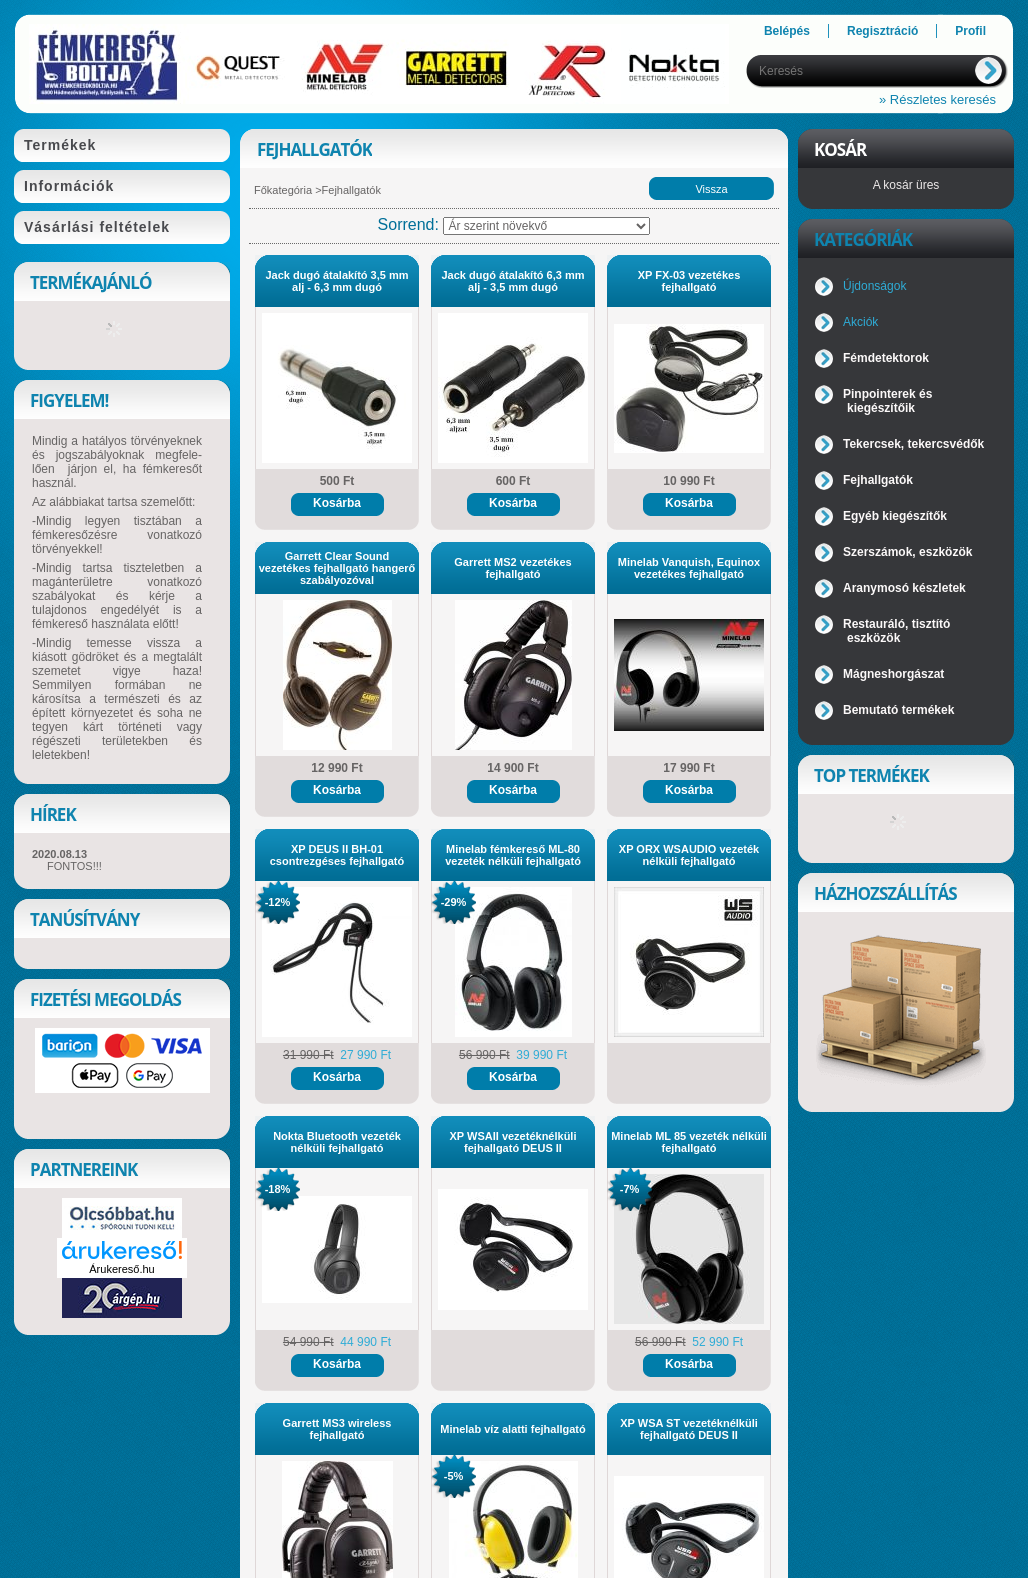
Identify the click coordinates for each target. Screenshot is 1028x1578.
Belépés (787, 31)
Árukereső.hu (121, 1269)
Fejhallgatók (878, 480)
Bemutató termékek (898, 710)
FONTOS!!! (74, 866)
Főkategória (283, 190)
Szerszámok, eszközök (907, 552)
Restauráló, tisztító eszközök (896, 631)
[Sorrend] (546, 226)
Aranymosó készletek (904, 588)
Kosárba (337, 503)
